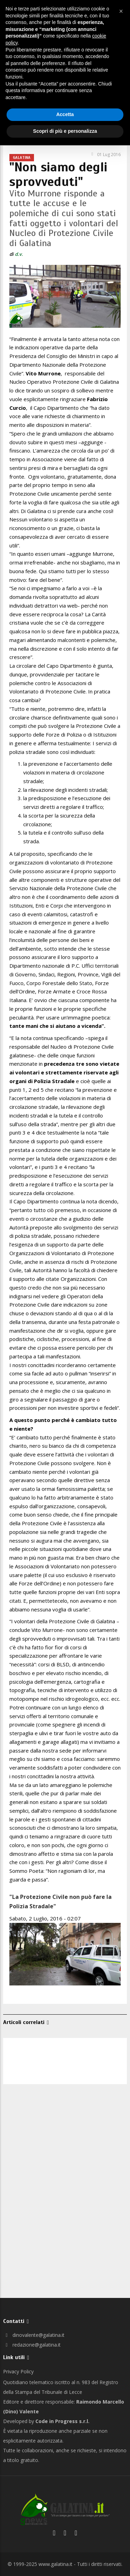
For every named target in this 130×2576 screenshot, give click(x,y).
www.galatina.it (55, 2564)
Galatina (22, 157)
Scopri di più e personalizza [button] (65, 131)
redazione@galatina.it (32, 2344)
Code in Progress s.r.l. (62, 2421)
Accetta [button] (65, 114)
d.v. (19, 254)
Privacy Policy (18, 2371)
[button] (121, 11)
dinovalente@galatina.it (33, 2335)
